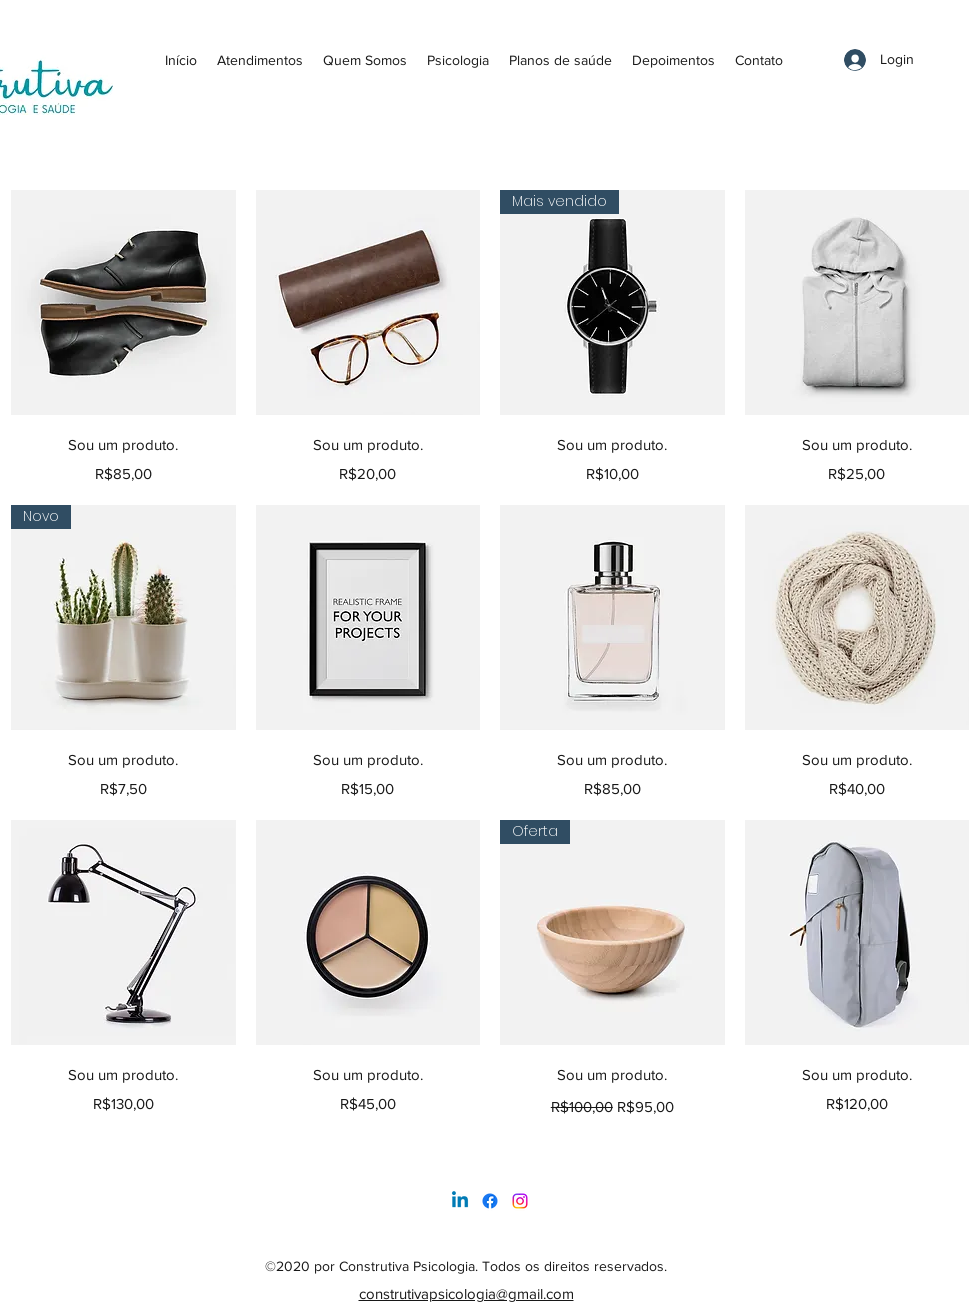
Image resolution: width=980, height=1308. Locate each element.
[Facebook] (490, 1201)
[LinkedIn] (520, 1201)
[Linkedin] (460, 1201)
